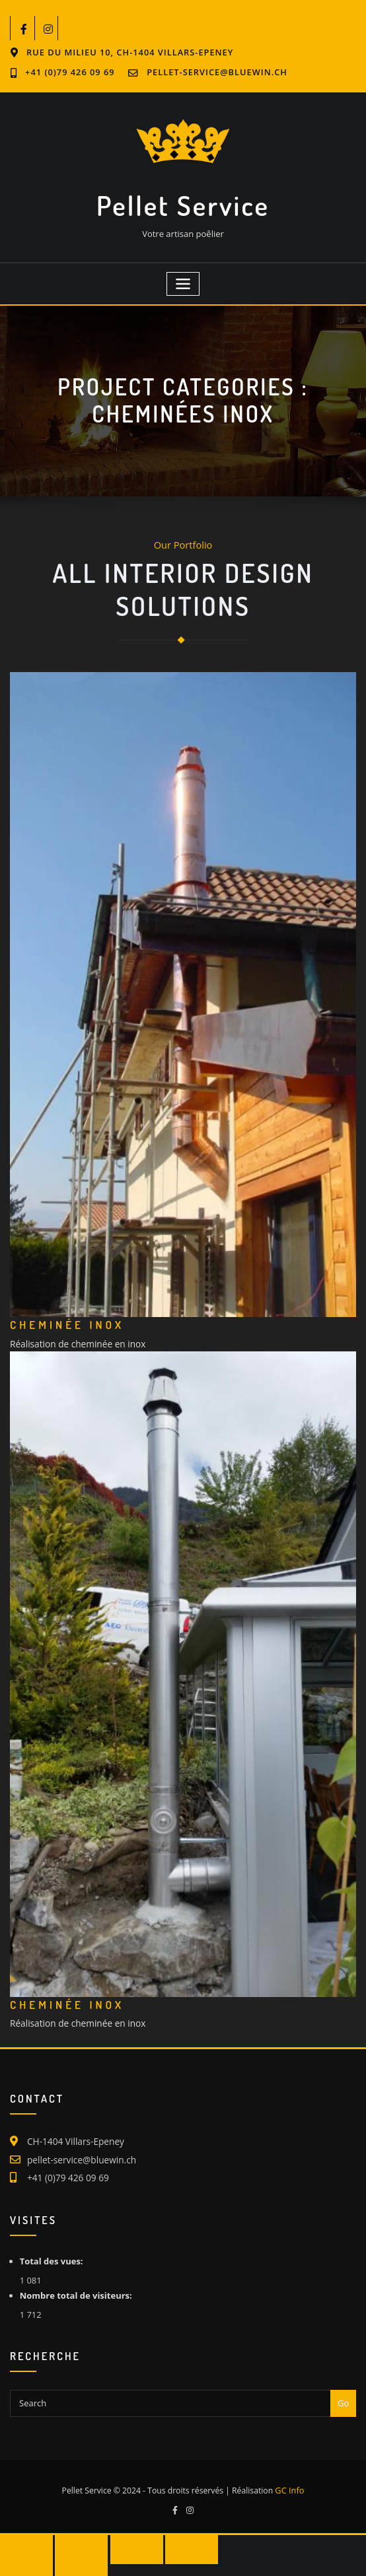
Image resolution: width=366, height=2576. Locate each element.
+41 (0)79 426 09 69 (296, 52)
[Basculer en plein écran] (75, 2536)
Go (343, 2390)
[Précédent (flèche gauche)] (24, 2562)
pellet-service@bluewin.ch (96, 72)
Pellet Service (183, 202)
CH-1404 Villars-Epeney (73, 2132)
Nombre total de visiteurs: (77, 2283)
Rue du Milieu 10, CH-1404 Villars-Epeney (125, 52)
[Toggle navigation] (183, 279)
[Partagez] (125, 2536)
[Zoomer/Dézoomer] (24, 2536)
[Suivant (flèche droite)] (75, 2562)
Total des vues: (52, 2249)
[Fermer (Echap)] (176, 2536)
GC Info (289, 2478)
